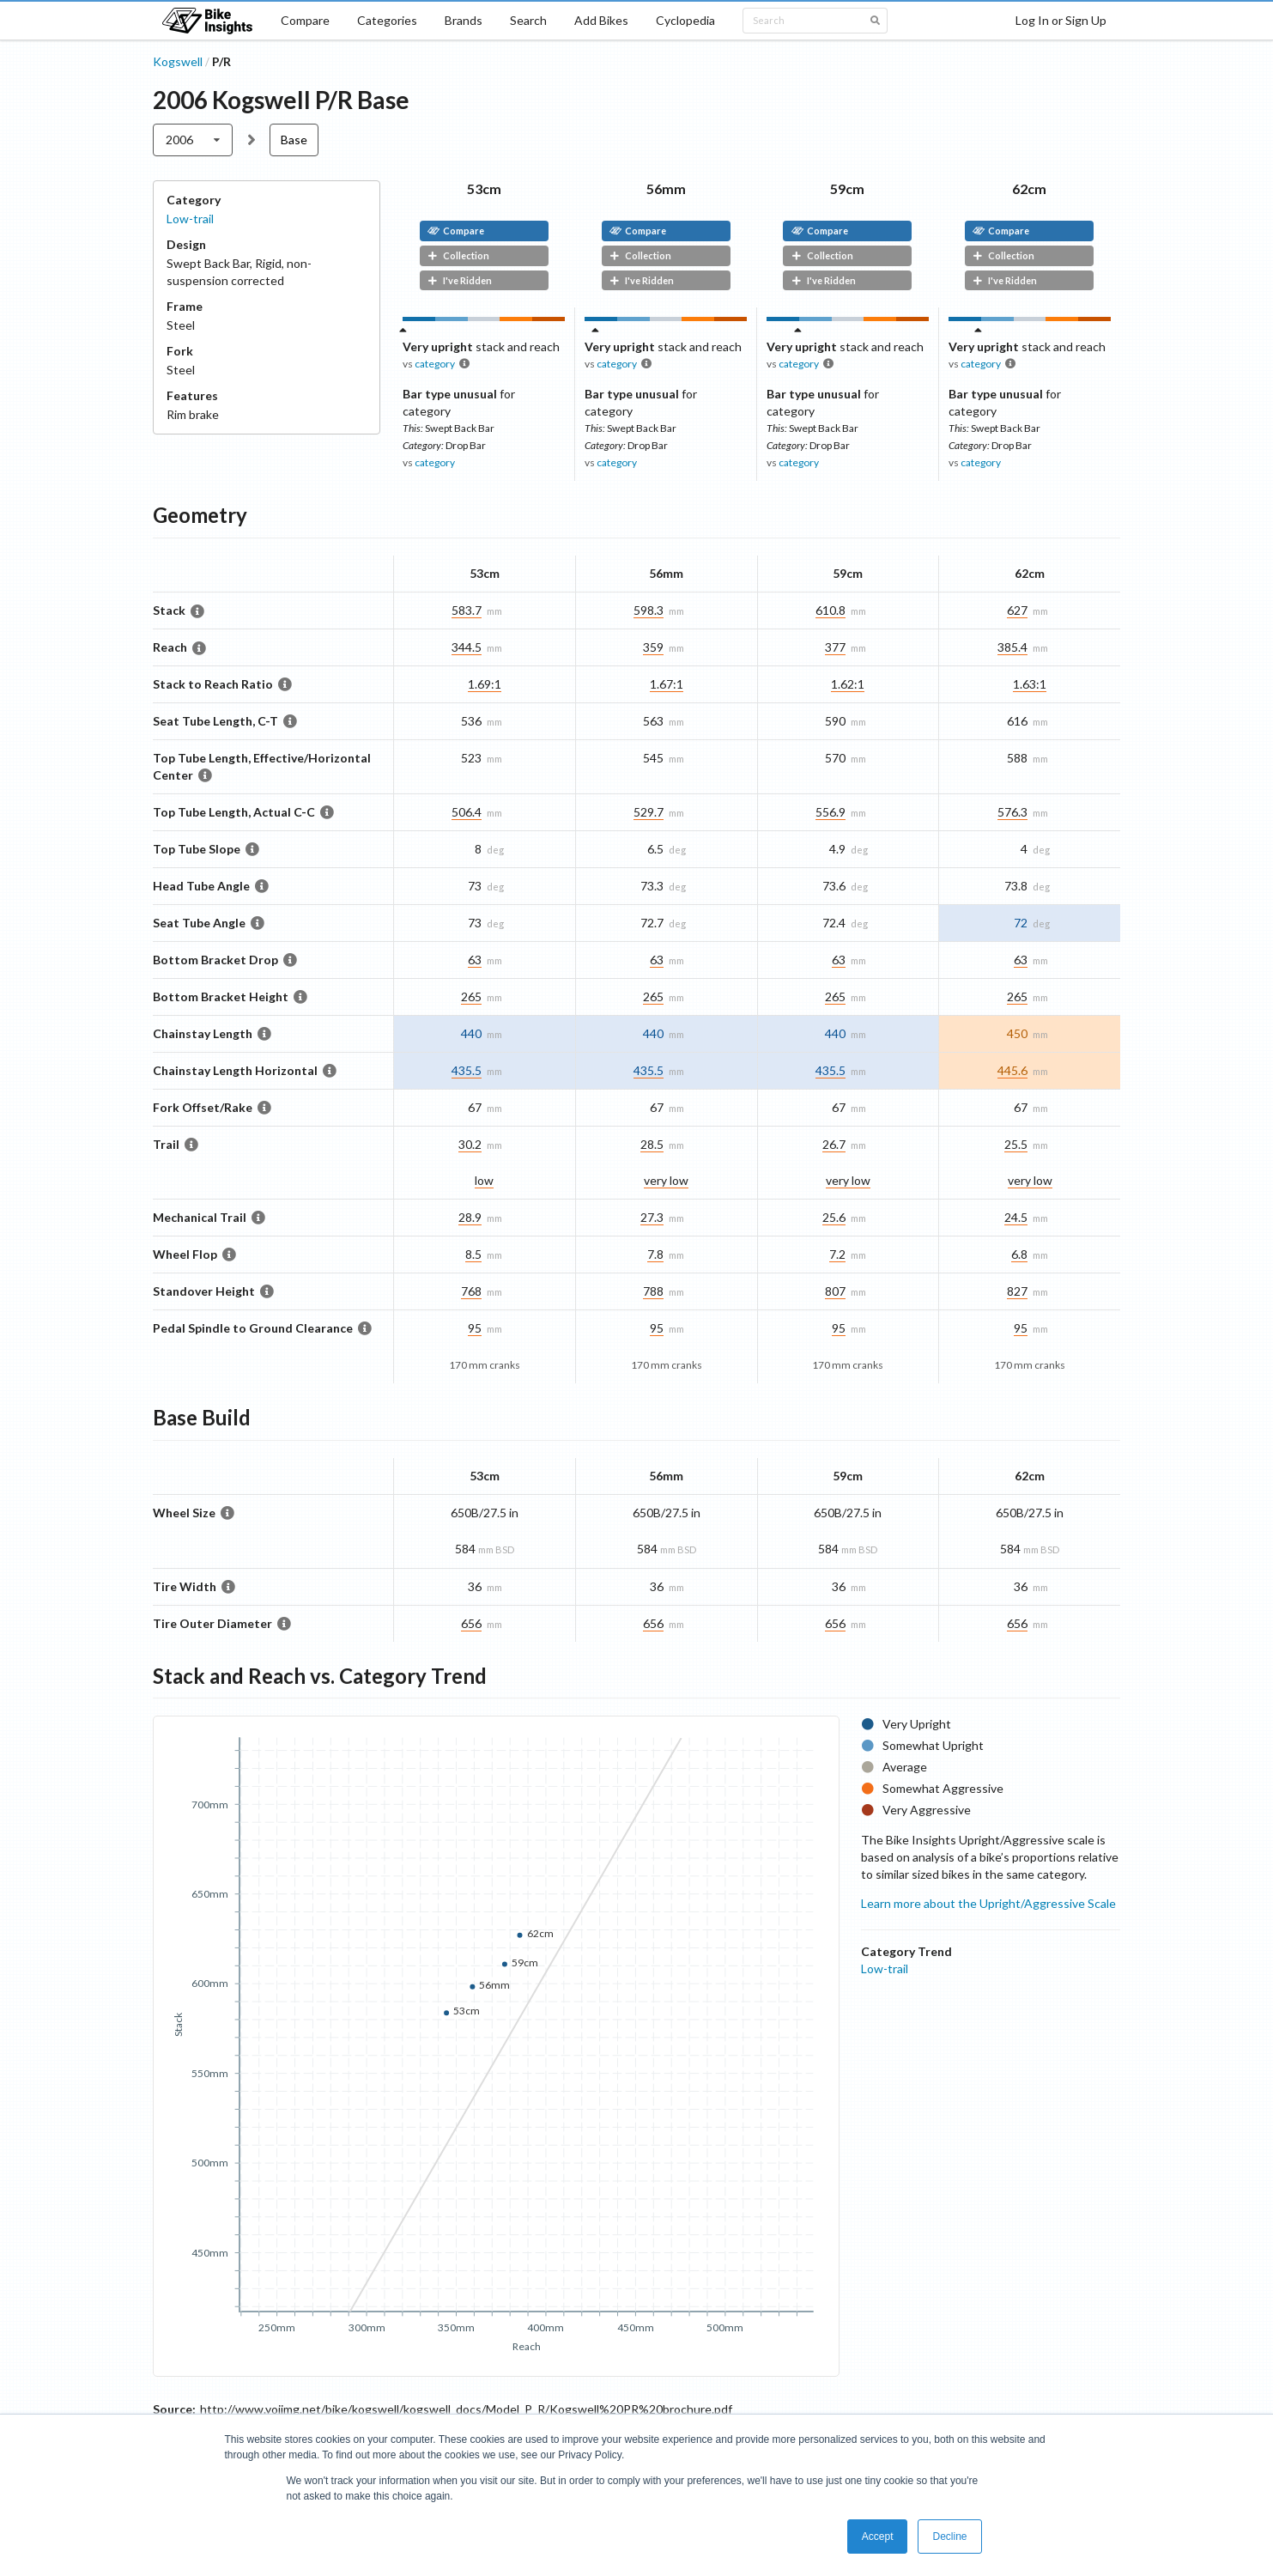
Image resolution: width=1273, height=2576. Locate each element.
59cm (847, 188)
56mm (666, 188)
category (435, 363)
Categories (387, 20)
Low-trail (190, 218)
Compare (305, 20)
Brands (463, 20)
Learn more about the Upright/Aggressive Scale (988, 1903)
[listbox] (193, 140)
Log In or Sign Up (1060, 20)
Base (294, 139)
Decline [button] (949, 2536)
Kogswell (178, 61)
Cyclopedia (685, 20)
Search (528, 20)
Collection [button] (458, 255)
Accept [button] (878, 2536)
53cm (484, 188)
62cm (1029, 188)
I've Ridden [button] (459, 280)
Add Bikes (601, 20)
